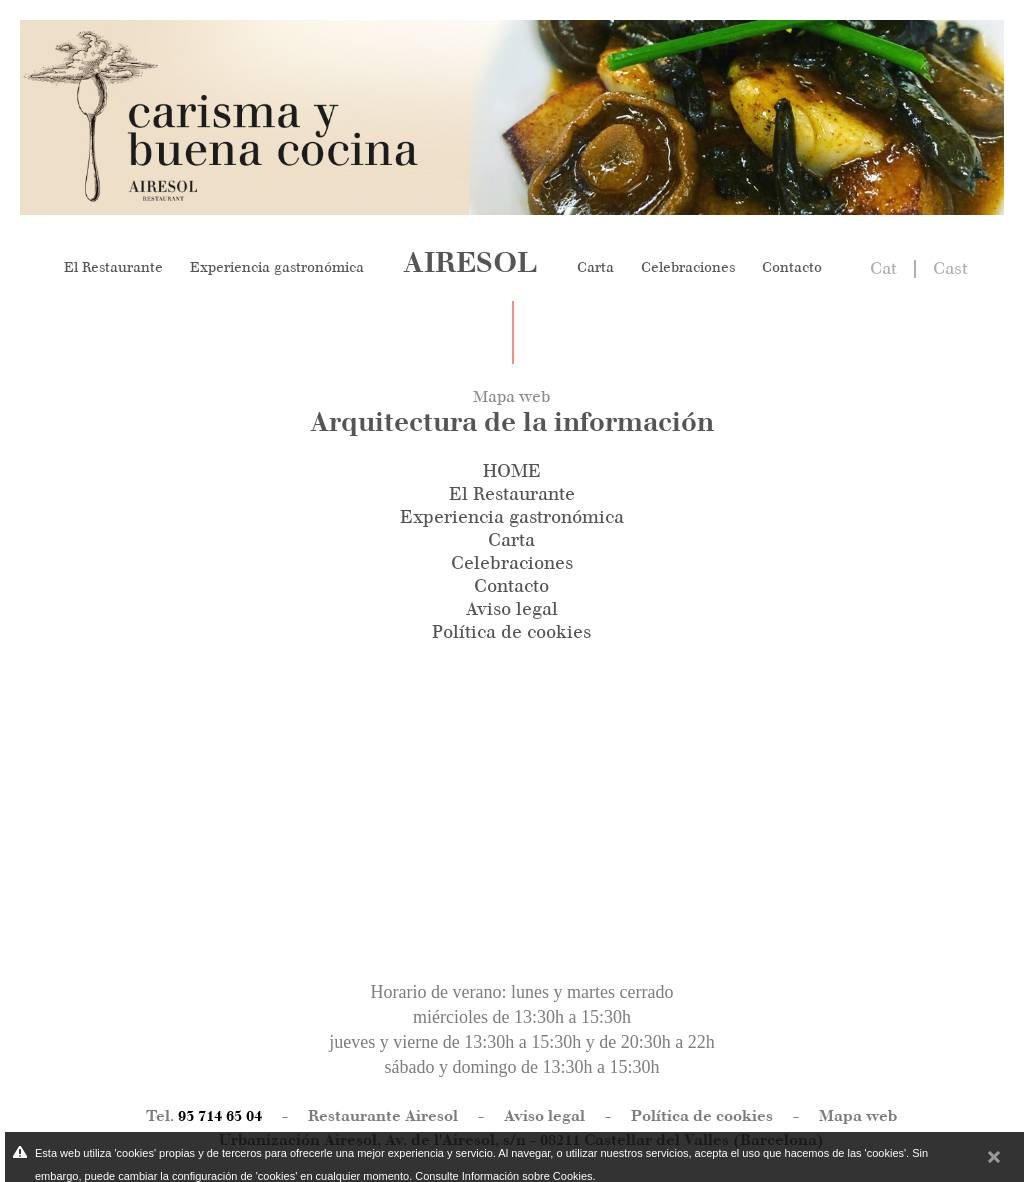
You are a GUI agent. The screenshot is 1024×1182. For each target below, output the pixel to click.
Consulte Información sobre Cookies (503, 1176)
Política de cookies (511, 632)
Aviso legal (512, 609)
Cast (950, 268)
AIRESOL (470, 262)
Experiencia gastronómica (277, 267)
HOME (512, 471)
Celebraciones (688, 267)
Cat (883, 268)
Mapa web (858, 1116)
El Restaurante (113, 267)
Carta (595, 267)
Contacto (792, 267)
